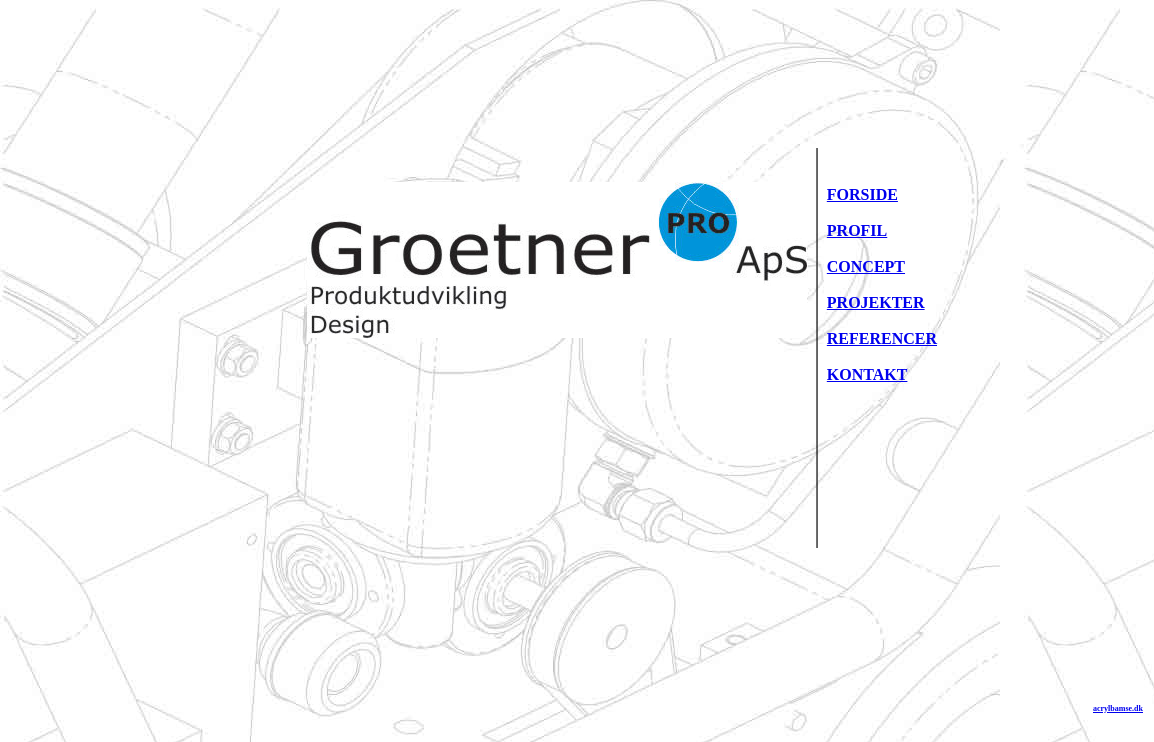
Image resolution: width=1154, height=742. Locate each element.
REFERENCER (882, 338)
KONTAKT (867, 374)
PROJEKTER (876, 302)
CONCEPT (866, 266)
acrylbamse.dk (1118, 708)
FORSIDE (862, 194)
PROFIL (857, 230)
